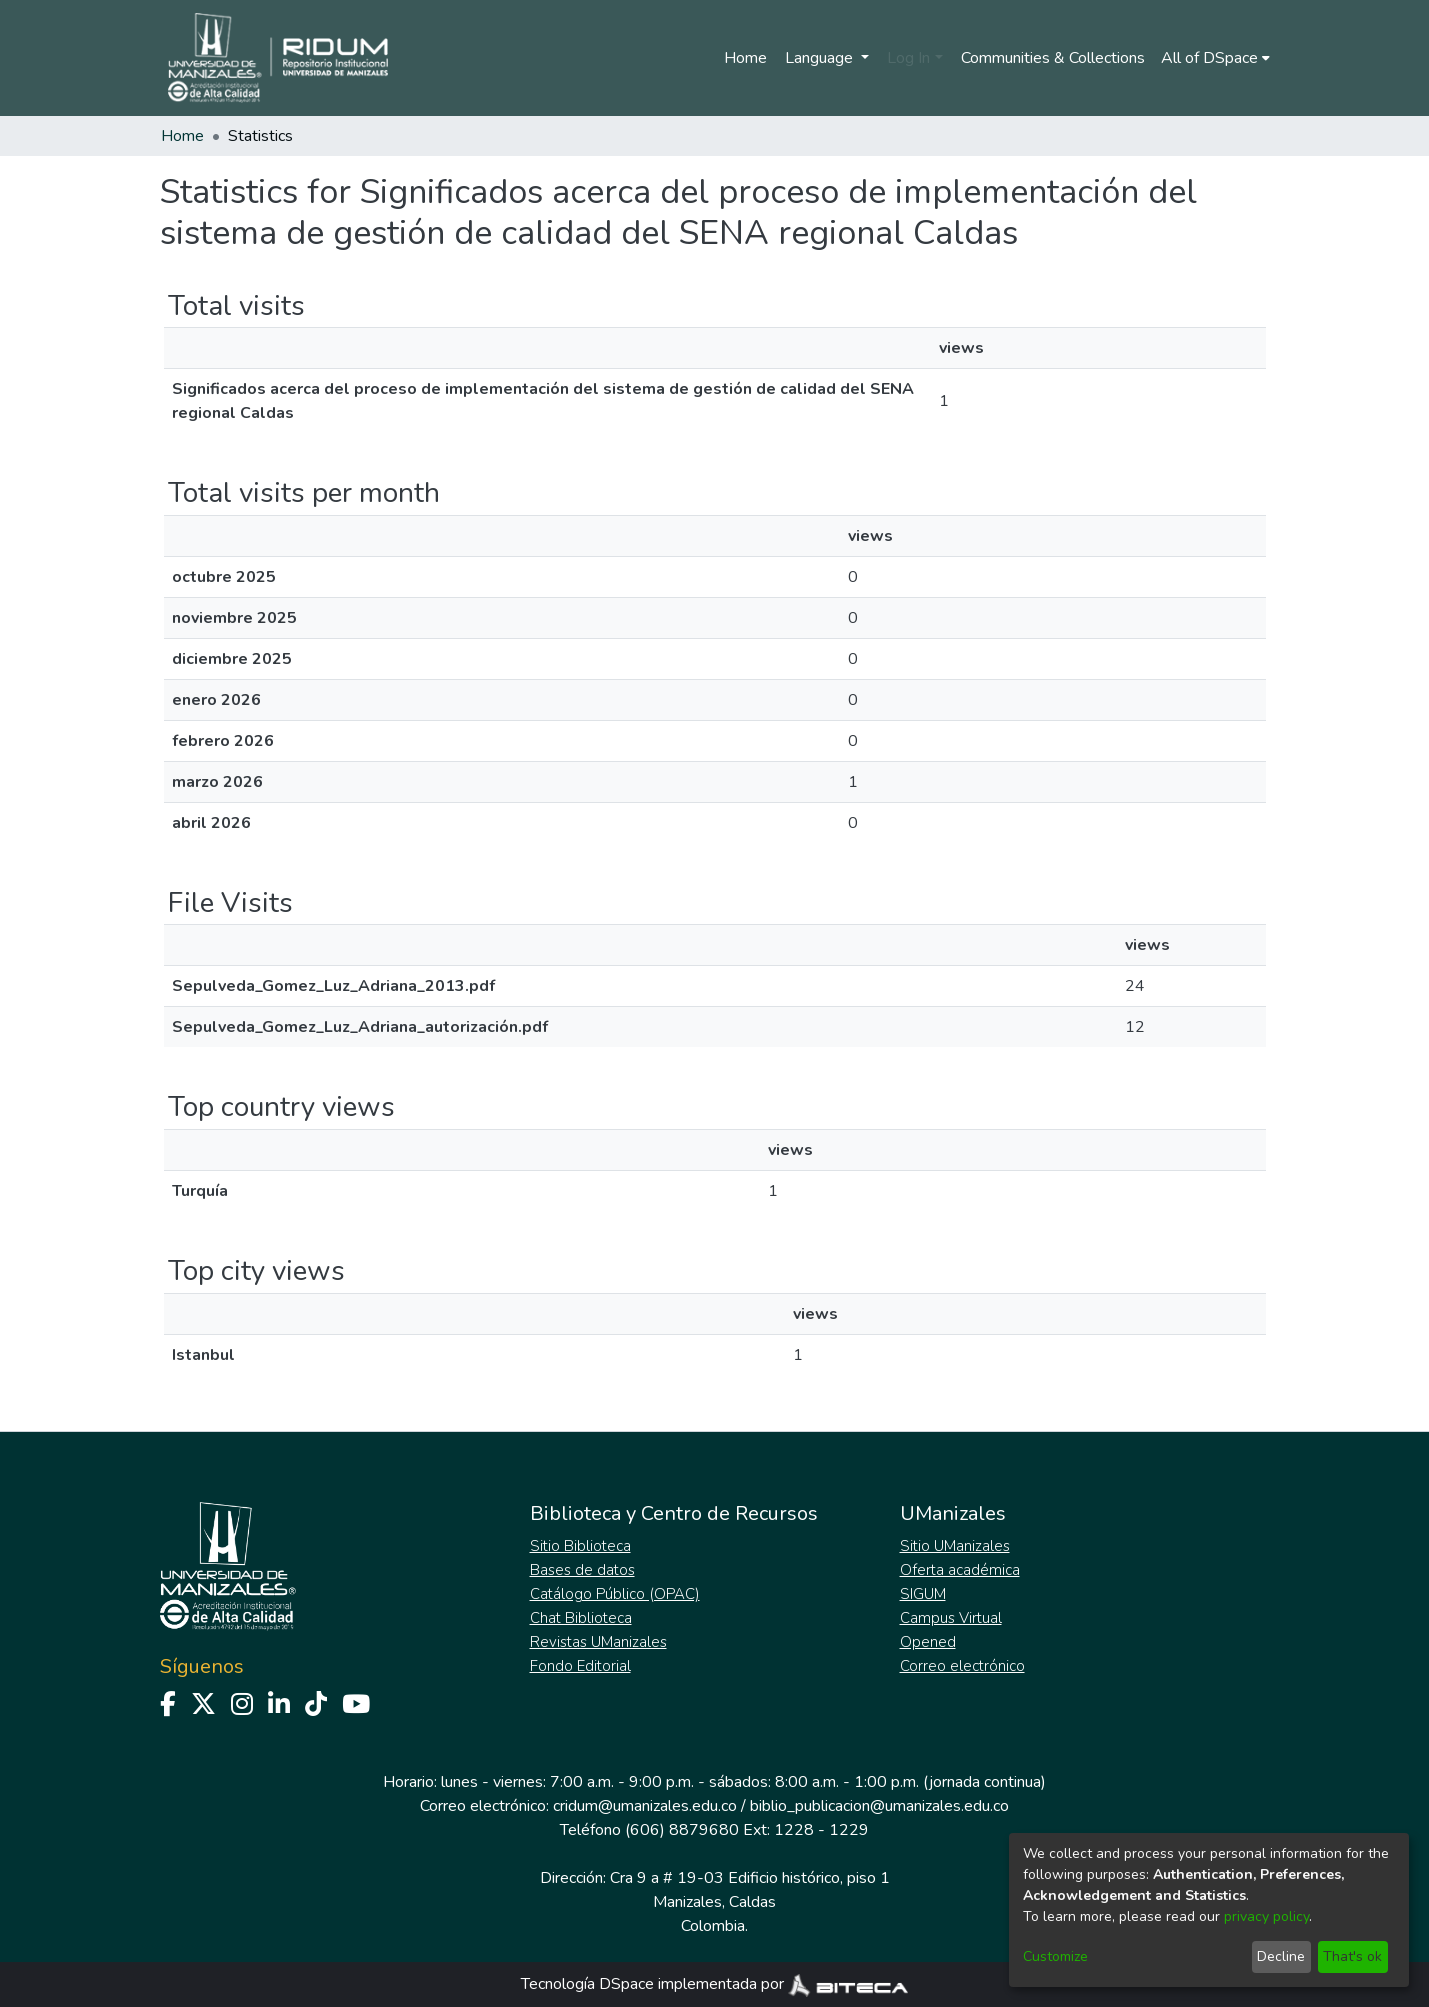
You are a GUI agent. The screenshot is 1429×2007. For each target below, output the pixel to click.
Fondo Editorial (580, 1666)
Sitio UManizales (955, 1546)
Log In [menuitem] (908, 58)
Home (745, 58)
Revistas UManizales (598, 1642)
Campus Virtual (951, 1618)
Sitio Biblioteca (580, 1546)
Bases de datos (582, 1570)
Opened (928, 1642)
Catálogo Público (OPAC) (615, 1594)
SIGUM (923, 1594)
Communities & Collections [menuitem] (1053, 58)
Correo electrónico (962, 1666)
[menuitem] (1215, 58)
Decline (1281, 1956)
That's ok (1352, 1956)
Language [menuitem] (821, 58)
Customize (1055, 1956)
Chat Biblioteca (581, 1618)
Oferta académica (960, 1570)
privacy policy (1266, 1916)
